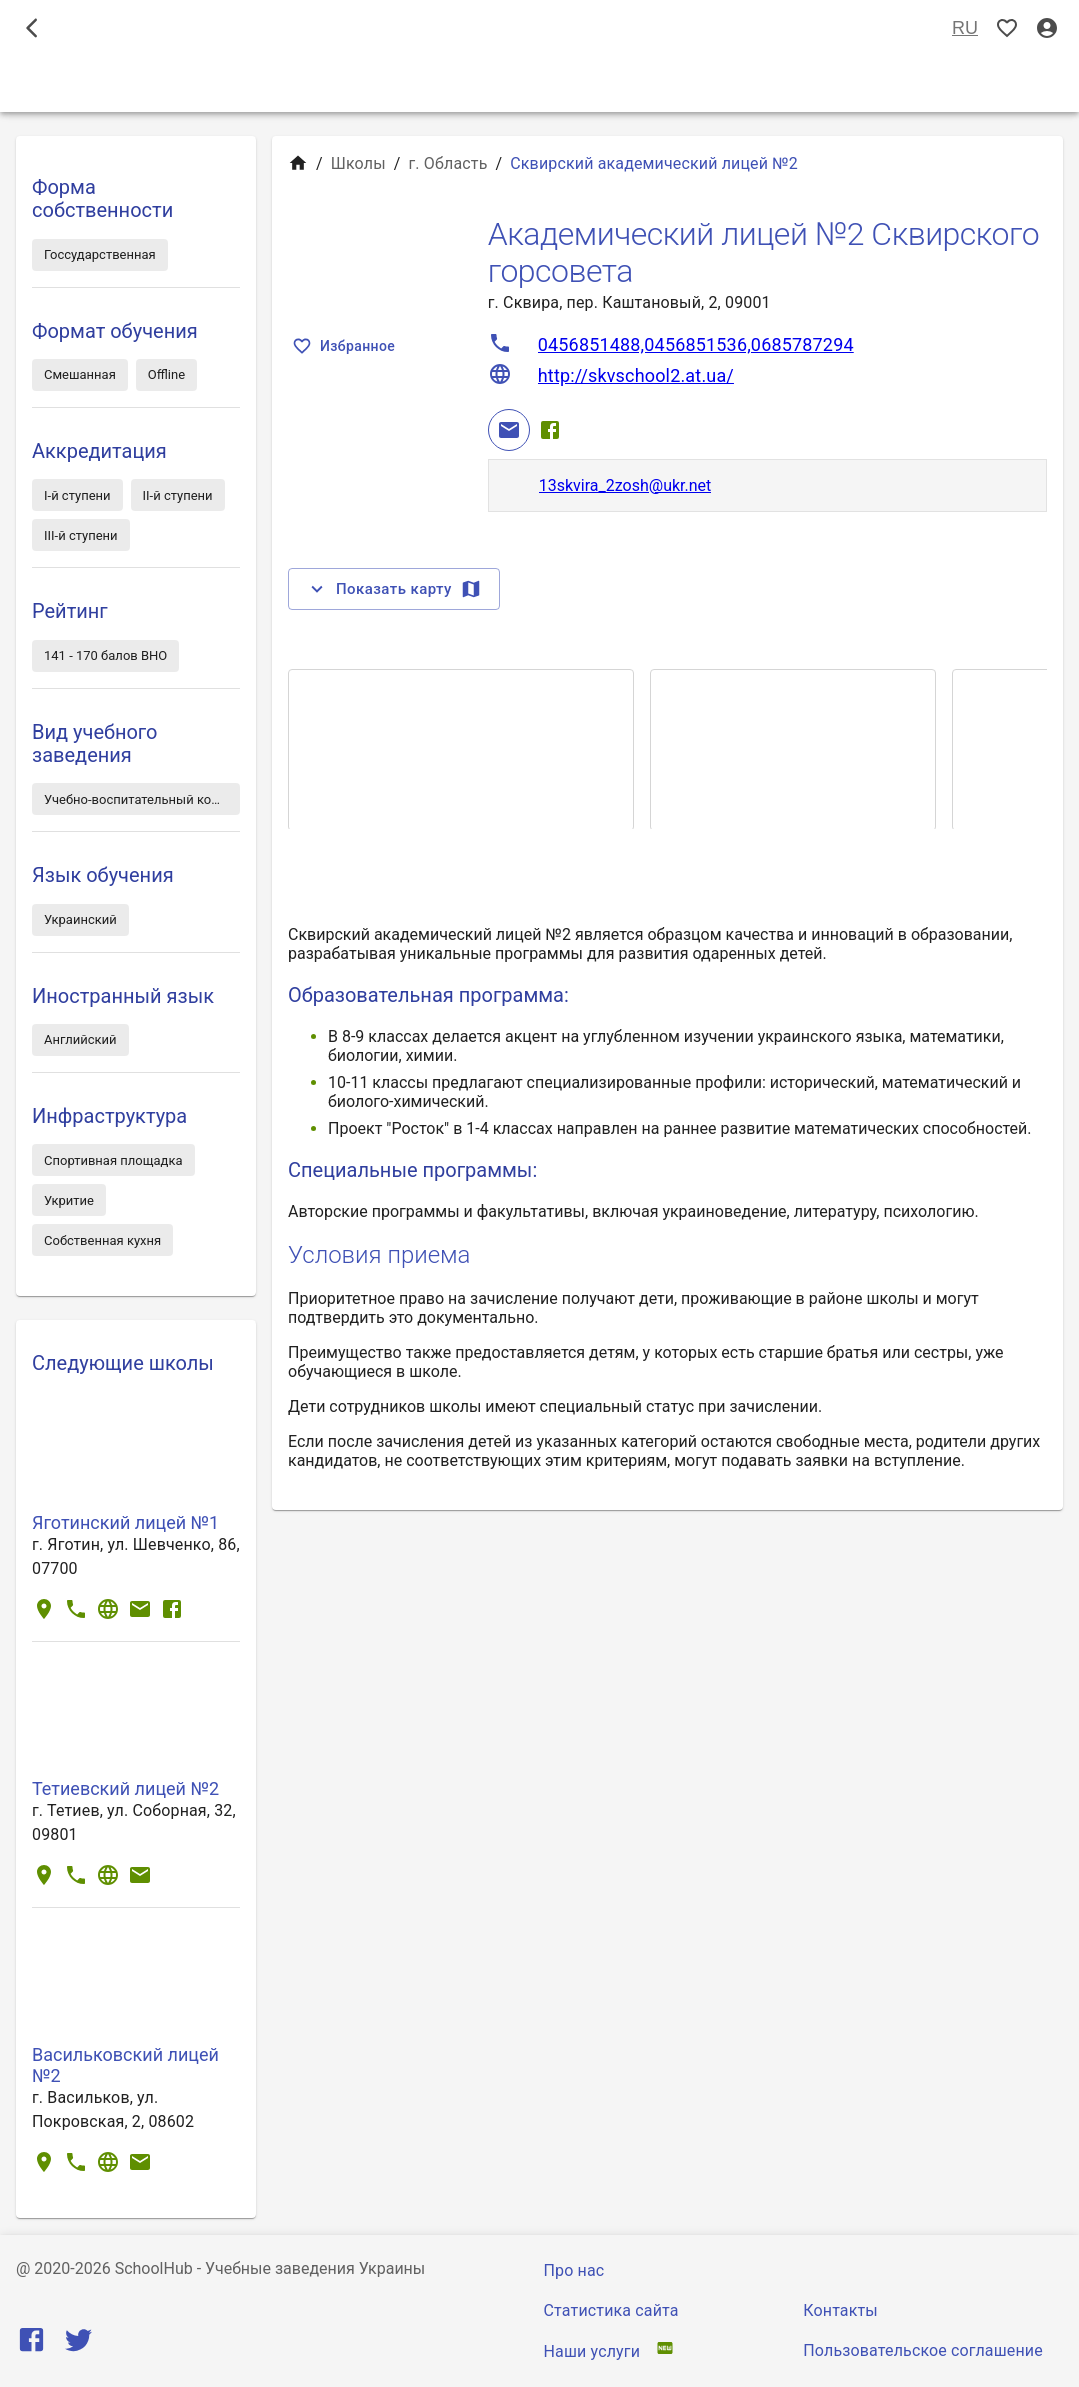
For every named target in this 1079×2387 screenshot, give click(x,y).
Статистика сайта (611, 2310)
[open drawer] (32, 28)
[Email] (509, 430)
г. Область (448, 163)
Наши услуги (592, 2351)
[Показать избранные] (1007, 28)
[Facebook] (550, 430)
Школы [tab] (539, 84)
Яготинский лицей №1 (125, 1522)
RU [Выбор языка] (965, 28)
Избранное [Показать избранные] (345, 346)
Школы (358, 163)
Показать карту (394, 589)
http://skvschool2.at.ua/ (636, 375)
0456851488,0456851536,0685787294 (696, 344)
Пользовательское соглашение (923, 2350)
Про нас (574, 2270)
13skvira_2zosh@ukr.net (625, 485)
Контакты (840, 2310)
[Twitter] (78, 2344)
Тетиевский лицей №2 (125, 1788)
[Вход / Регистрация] (1047, 28)
